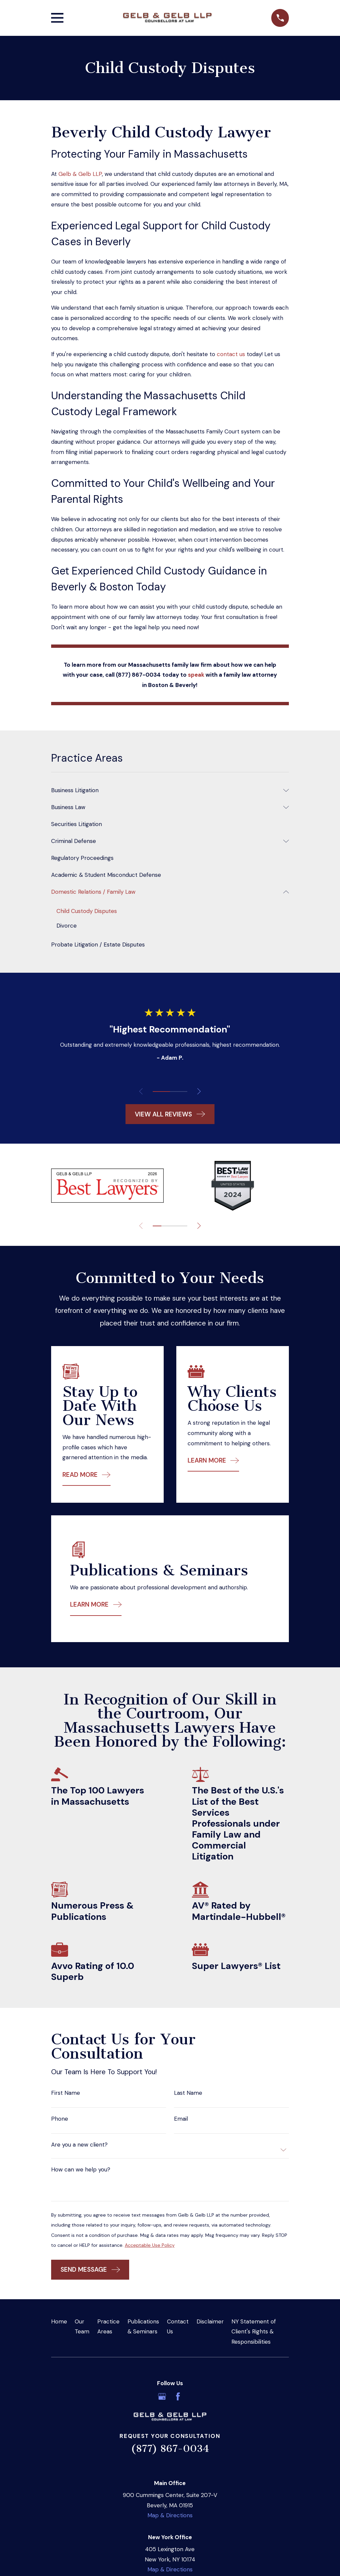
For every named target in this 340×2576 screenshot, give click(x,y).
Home (59, 2321)
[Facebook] (178, 2397)
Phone (59, 2119)
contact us (231, 354)
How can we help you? (80, 2170)
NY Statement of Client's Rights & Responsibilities (253, 2332)
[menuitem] (165, 790)
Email (181, 2119)
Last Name (188, 2093)
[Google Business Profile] (162, 2397)
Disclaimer (210, 2321)
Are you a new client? (79, 2145)
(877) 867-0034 (170, 2449)
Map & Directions (170, 2515)
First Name (65, 2093)
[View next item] (201, 1092)
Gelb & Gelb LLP (80, 174)
